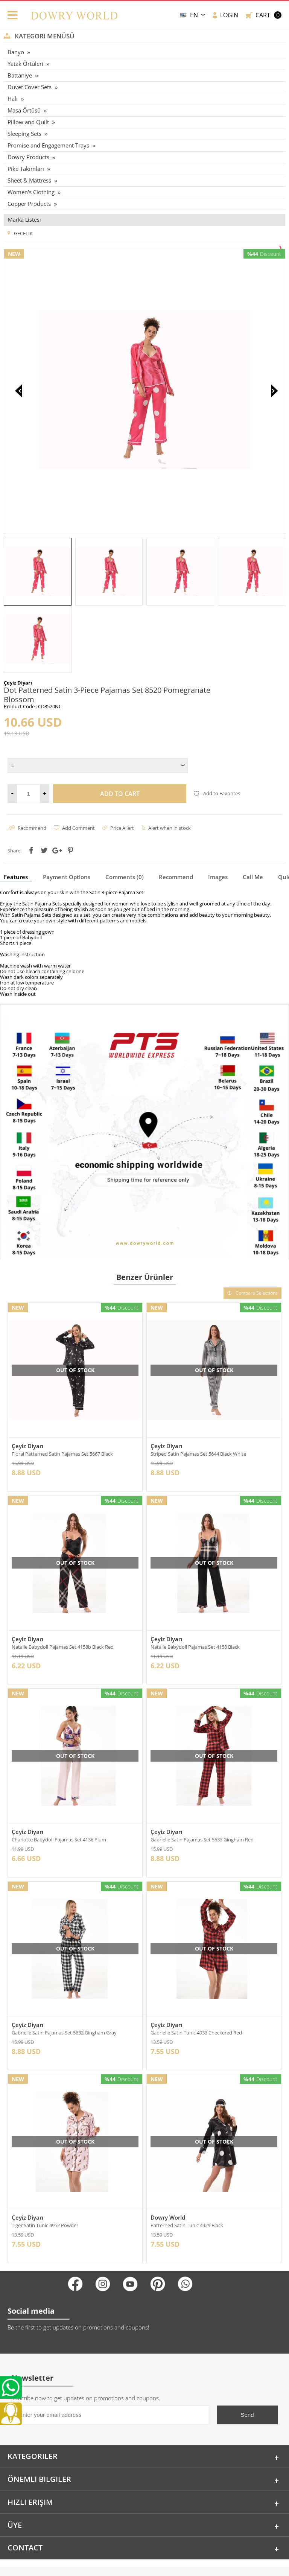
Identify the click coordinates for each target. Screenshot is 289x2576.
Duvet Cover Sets (30, 87)
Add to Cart (120, 726)
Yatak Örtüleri (25, 63)
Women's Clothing (31, 192)
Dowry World (168, 2157)
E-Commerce (165, 2566)
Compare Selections (252, 1225)
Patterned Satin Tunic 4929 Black (187, 2165)
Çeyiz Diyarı (27, 1378)
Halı (13, 98)
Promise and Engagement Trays (48, 145)
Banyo (16, 52)
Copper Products (29, 203)
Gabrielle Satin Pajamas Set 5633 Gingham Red (202, 1776)
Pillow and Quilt (28, 122)
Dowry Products (28, 157)
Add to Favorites (217, 726)
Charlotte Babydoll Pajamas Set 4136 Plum (59, 1776)
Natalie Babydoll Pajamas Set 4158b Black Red (63, 1581)
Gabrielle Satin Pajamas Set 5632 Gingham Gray (64, 1970)
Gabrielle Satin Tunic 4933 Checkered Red (196, 1970)
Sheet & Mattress (29, 180)
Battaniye (20, 75)
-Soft (144, 2566)
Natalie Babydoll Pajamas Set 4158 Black (195, 1581)
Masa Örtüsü (24, 110)
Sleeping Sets (24, 133)
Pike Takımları (26, 168)
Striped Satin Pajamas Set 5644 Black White (198, 1386)
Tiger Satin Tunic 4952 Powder (45, 2165)
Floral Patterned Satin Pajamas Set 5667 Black (62, 1386)
